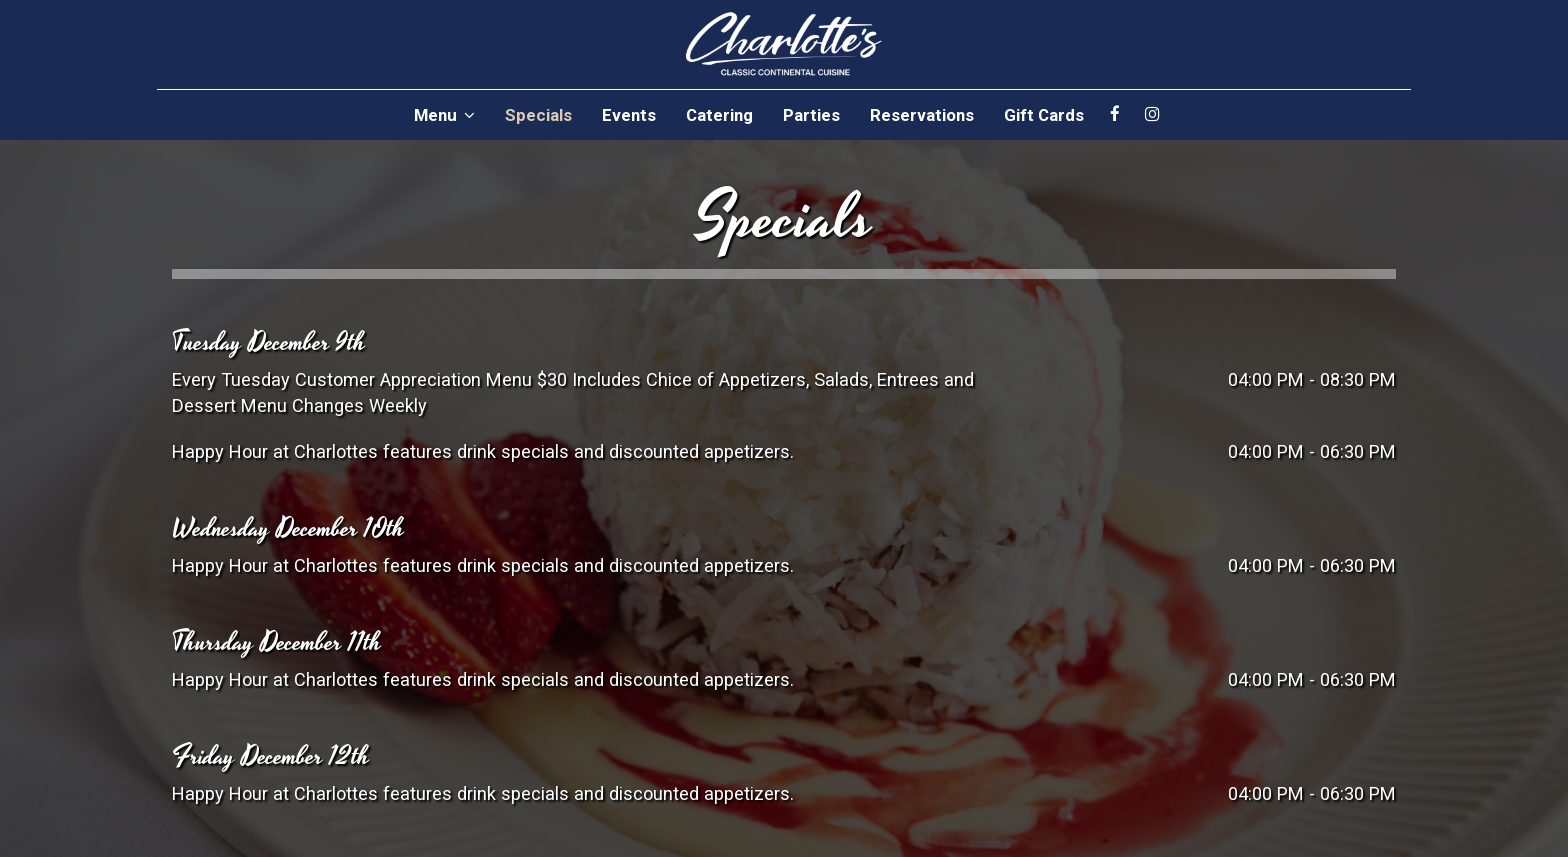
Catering (719, 115)
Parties (811, 115)
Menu (444, 115)
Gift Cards (1044, 115)
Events (629, 115)
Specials (538, 115)
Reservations (922, 115)
